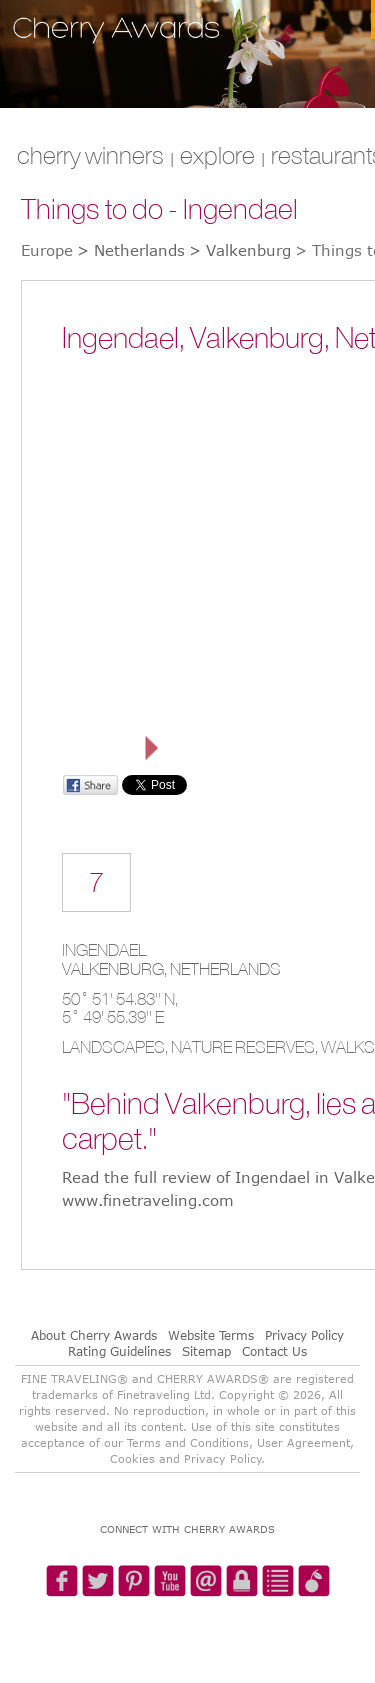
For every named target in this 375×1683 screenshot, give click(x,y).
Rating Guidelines (119, 1351)
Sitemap (206, 1351)
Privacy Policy (304, 1335)
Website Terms (211, 1335)
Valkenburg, (116, 969)
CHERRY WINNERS (90, 155)
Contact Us (274, 1351)
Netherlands (225, 969)
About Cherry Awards (94, 1335)
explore (217, 155)
